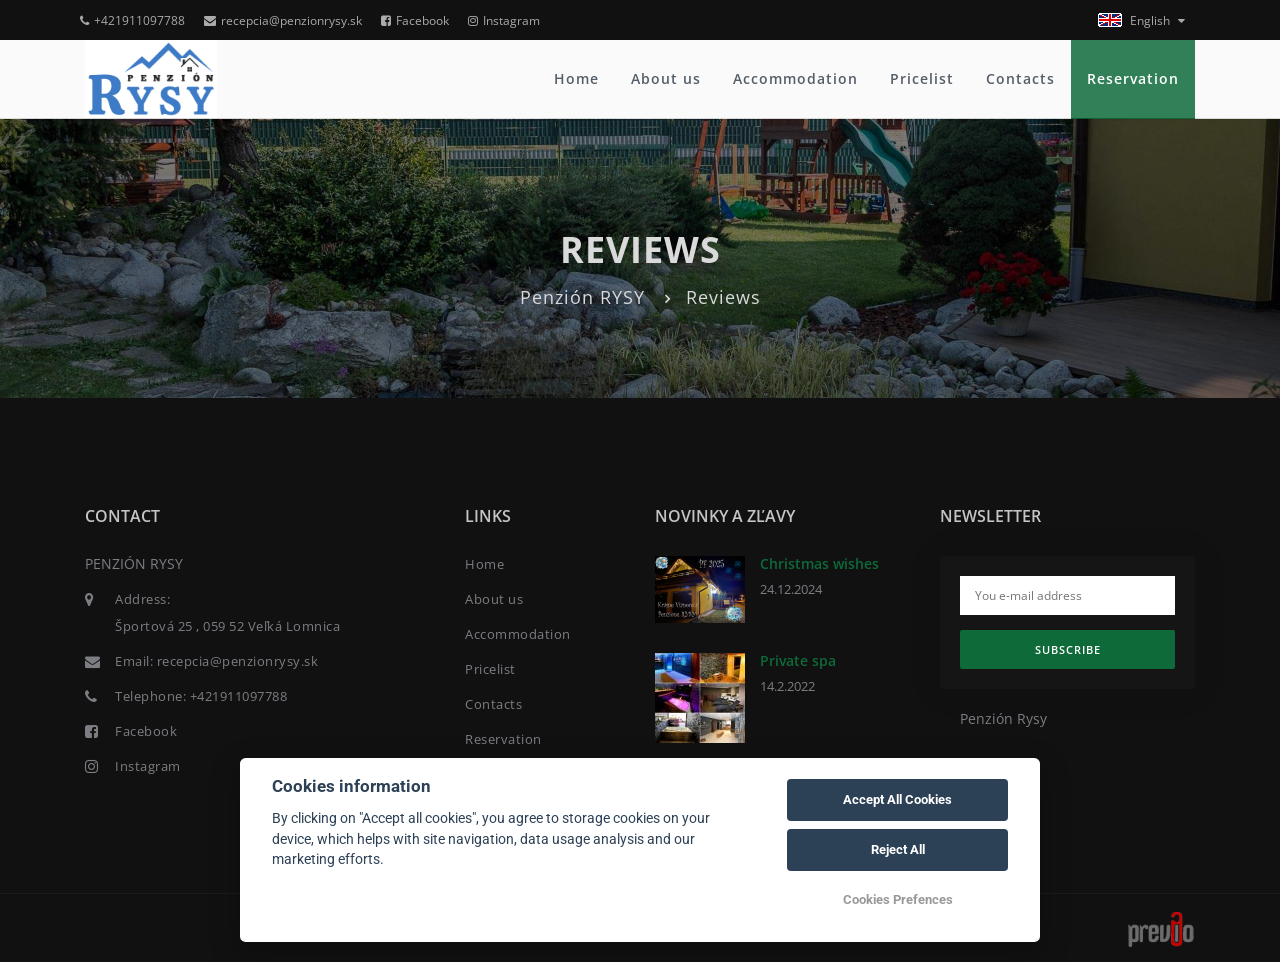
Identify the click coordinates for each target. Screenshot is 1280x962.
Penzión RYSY (582, 297)
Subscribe (1068, 649)
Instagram (504, 20)
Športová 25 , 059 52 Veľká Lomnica (227, 626)
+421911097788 (132, 20)
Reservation (1133, 78)
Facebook (415, 20)
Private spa (798, 660)
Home (576, 78)
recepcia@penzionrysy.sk (283, 20)
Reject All (898, 849)
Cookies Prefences (898, 899)
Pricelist (922, 78)
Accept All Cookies (897, 799)
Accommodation (795, 78)
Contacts (1020, 78)
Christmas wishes (819, 563)
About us (666, 78)
